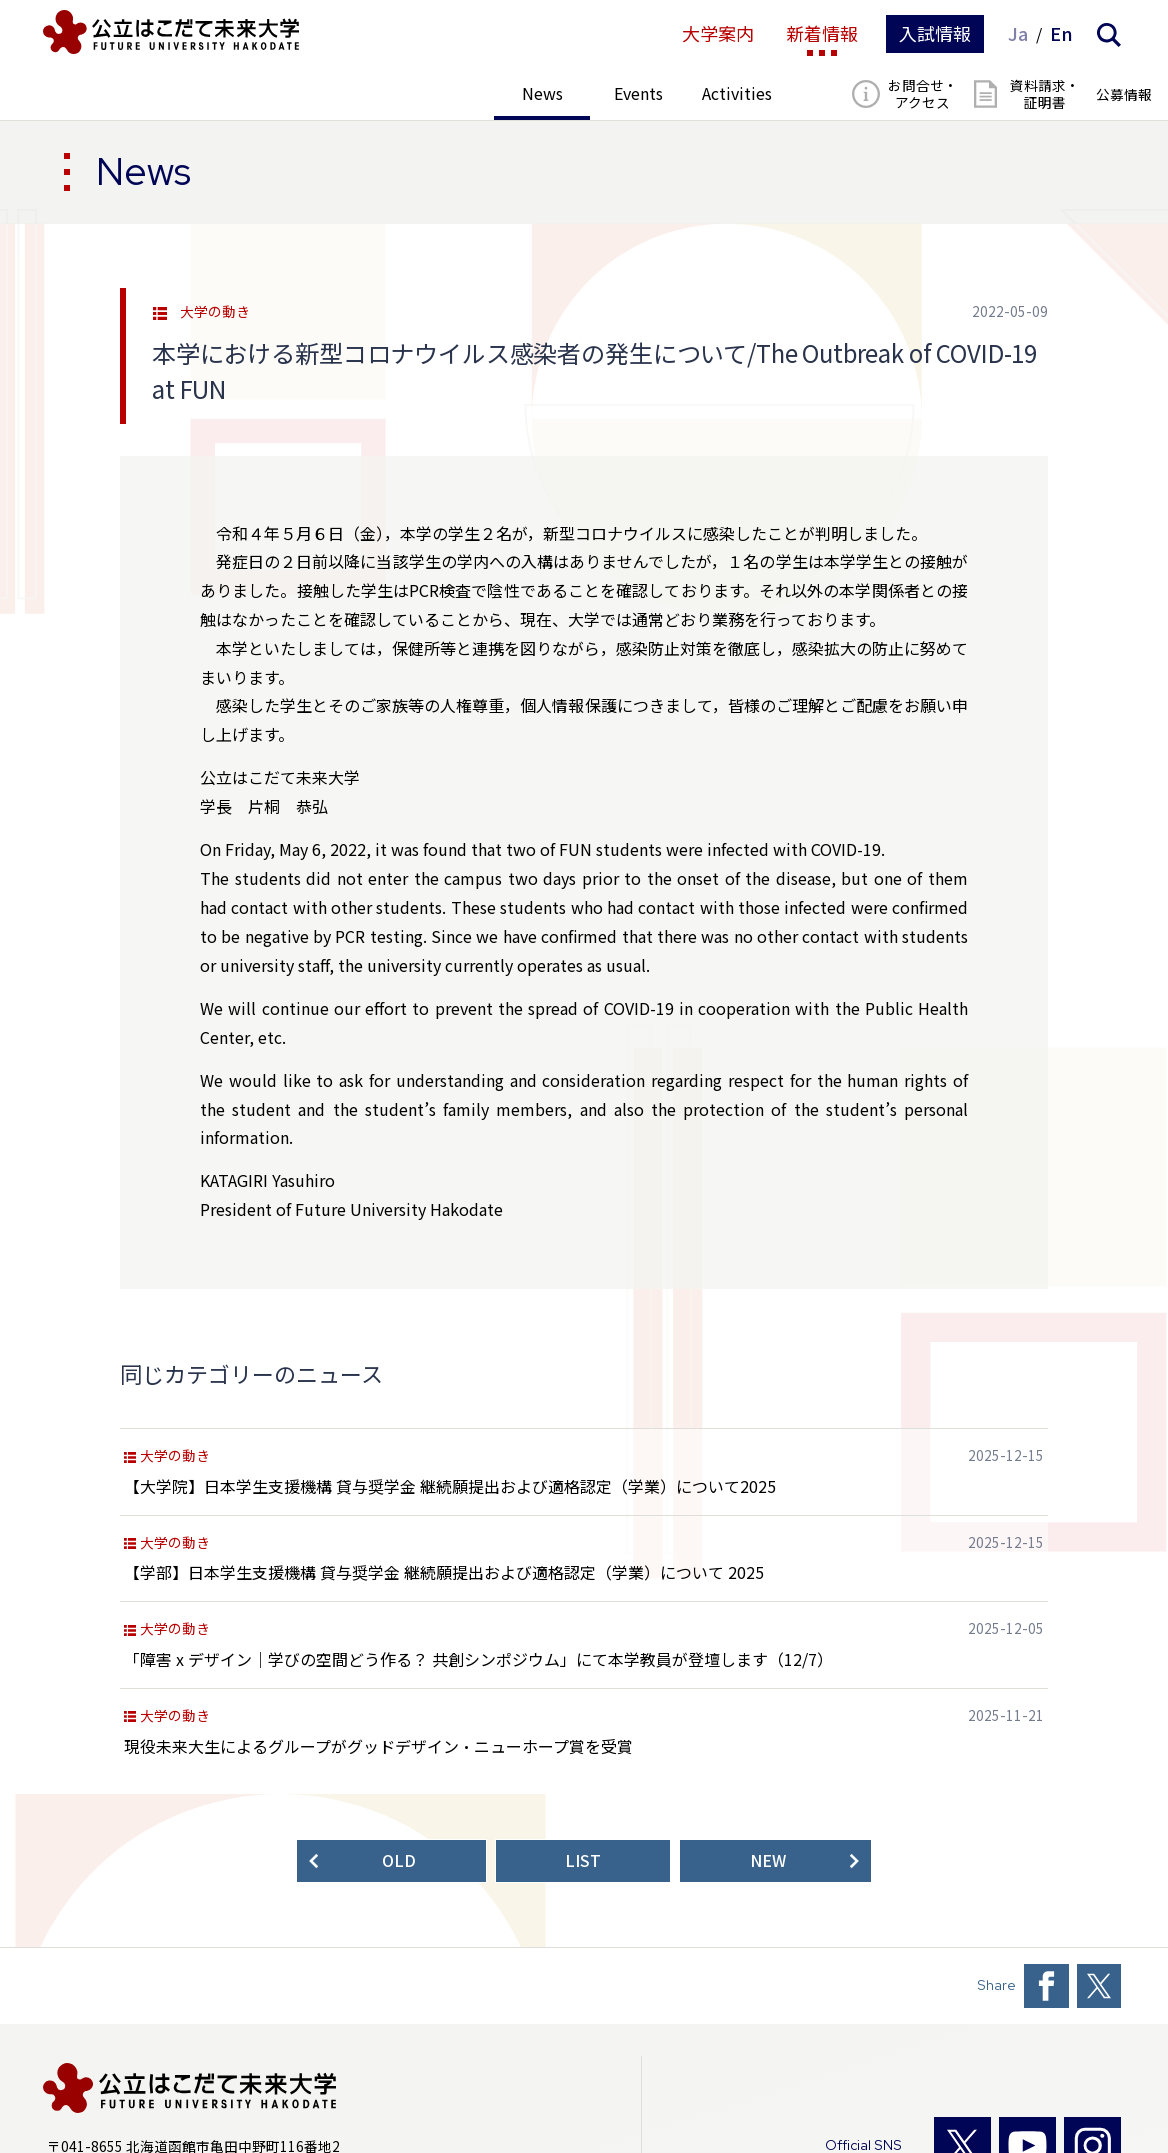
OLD (399, 1860)
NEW (768, 1860)
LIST (583, 1860)
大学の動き (215, 312)
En (1061, 34)
